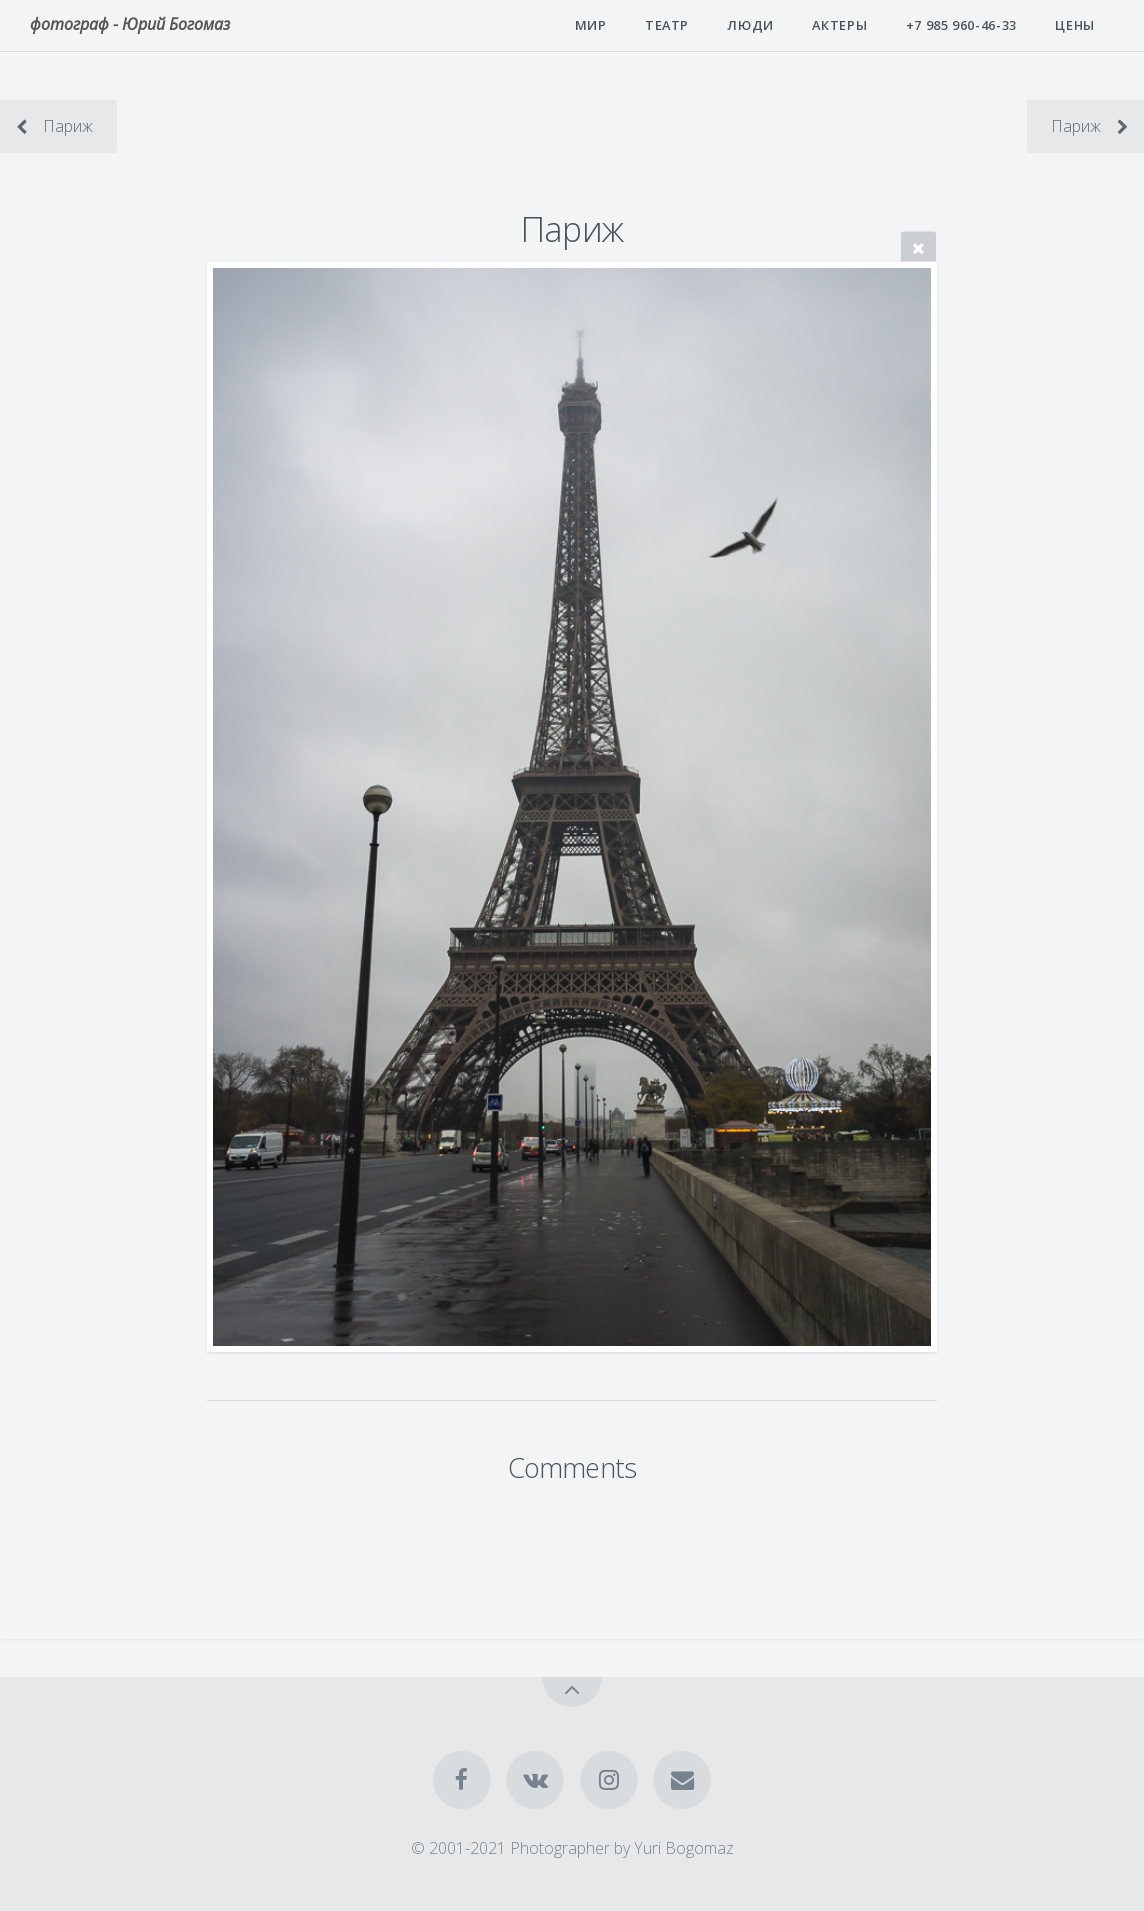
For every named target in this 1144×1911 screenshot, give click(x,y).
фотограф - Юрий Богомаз (130, 24)
